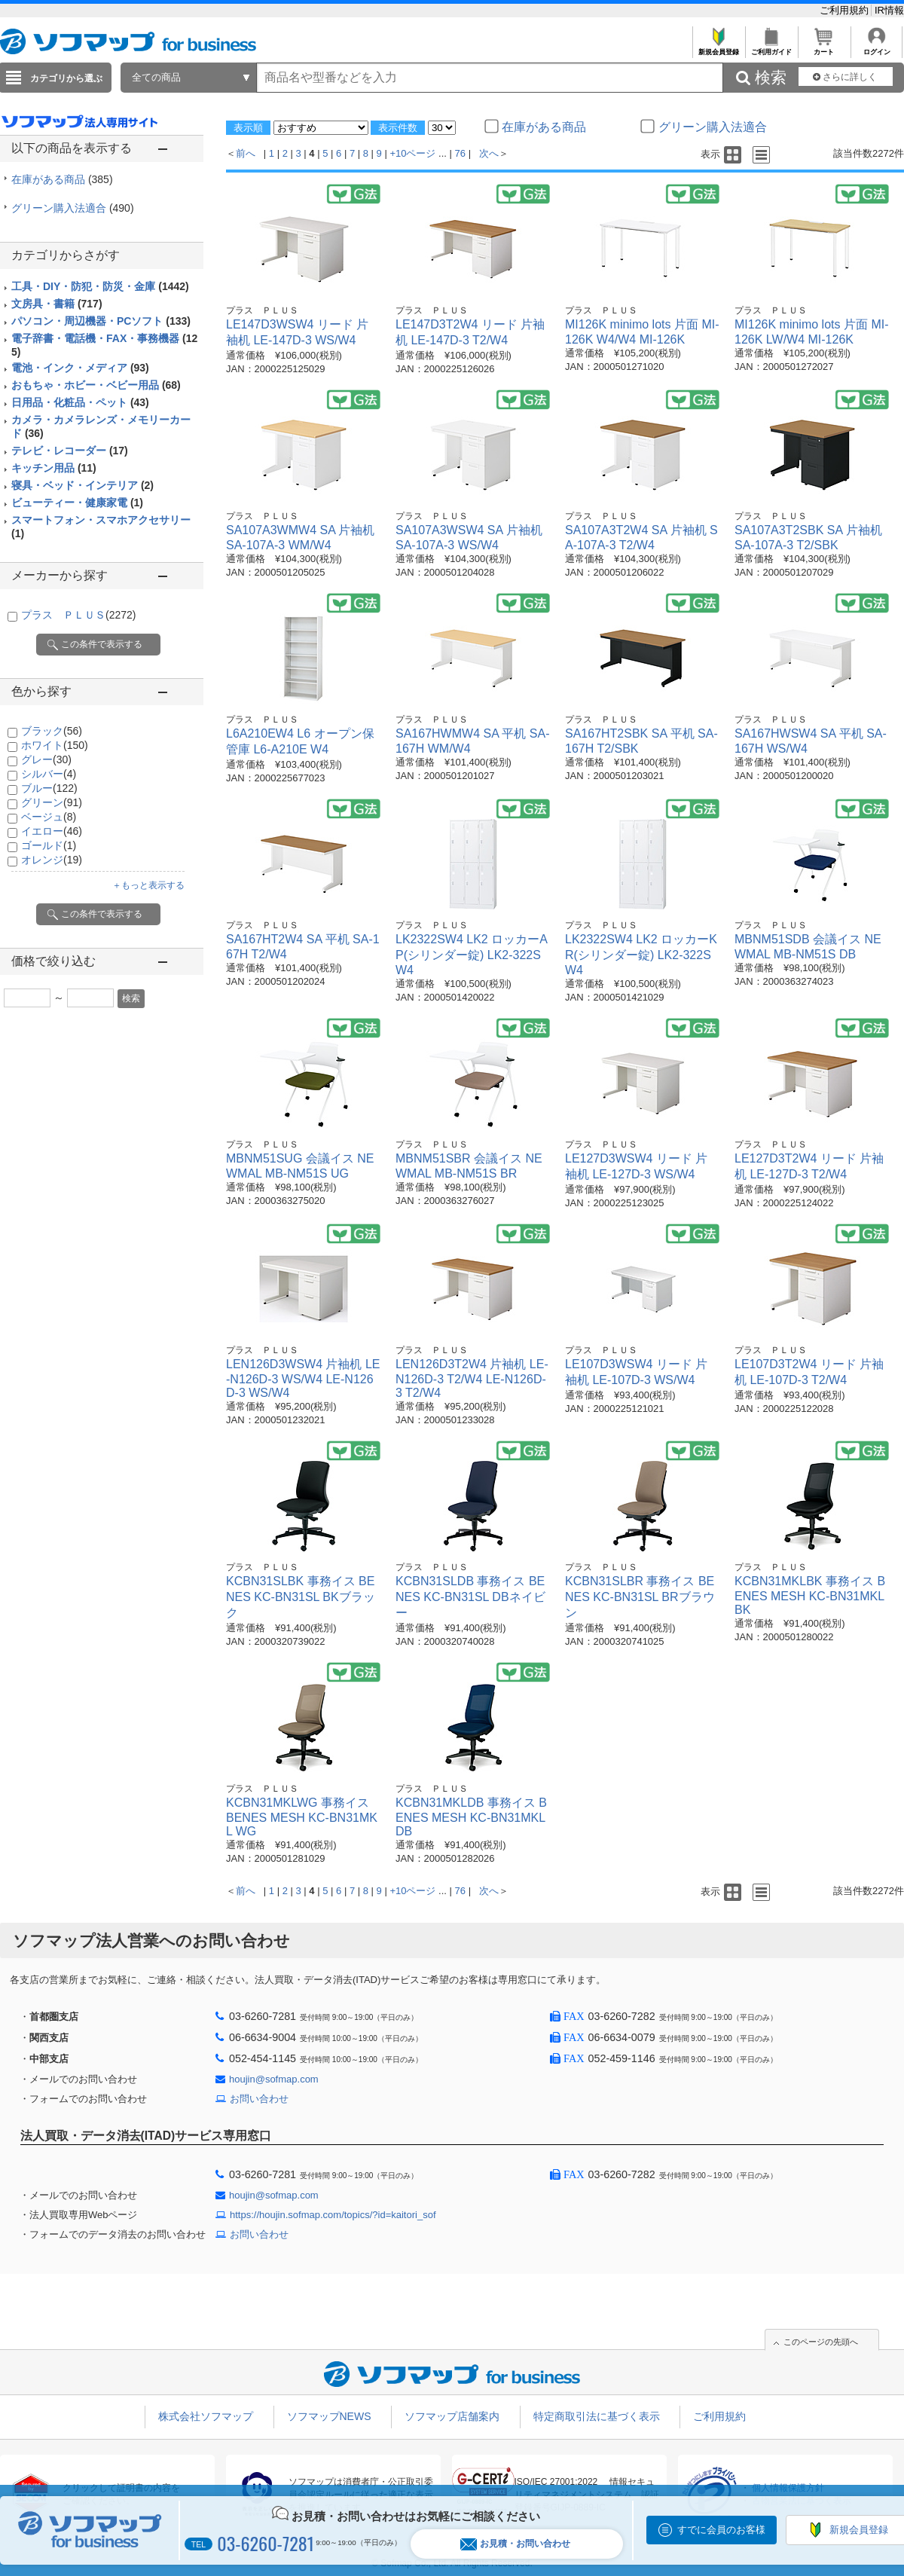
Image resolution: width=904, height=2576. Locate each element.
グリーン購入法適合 (72, 208)
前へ (245, 153)
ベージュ (48, 817)
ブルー (49, 788)
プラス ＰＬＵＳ (78, 615)
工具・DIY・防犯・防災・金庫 (100, 286)
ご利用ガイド (771, 48)
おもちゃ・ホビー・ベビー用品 (96, 385)
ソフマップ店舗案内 (452, 2416)
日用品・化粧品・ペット (80, 402)
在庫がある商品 (62, 179)
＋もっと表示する (148, 885)
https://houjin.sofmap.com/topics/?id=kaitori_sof (333, 2214)
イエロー (51, 831)
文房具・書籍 (56, 304)
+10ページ (412, 153)
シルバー (48, 774)
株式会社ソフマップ (205, 2416)
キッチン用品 (53, 468)
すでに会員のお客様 (721, 2529)
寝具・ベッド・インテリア (82, 485)
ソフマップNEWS (329, 2416)
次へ (489, 153)
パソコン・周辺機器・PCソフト (101, 321)
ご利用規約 (846, 10)
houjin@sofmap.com (274, 2079)
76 (460, 153)
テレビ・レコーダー (69, 451)
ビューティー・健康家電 (77, 503)
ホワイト (54, 745)
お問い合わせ (259, 2098)
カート (823, 48)
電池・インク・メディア (80, 368)
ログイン (876, 48)
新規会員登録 (718, 48)
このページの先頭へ (820, 2341)
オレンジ (51, 860)
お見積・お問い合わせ (515, 2544)
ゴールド (48, 845)
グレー (46, 759)
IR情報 (889, 10)
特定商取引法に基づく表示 (596, 2416)
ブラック (51, 731)
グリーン (51, 802)
